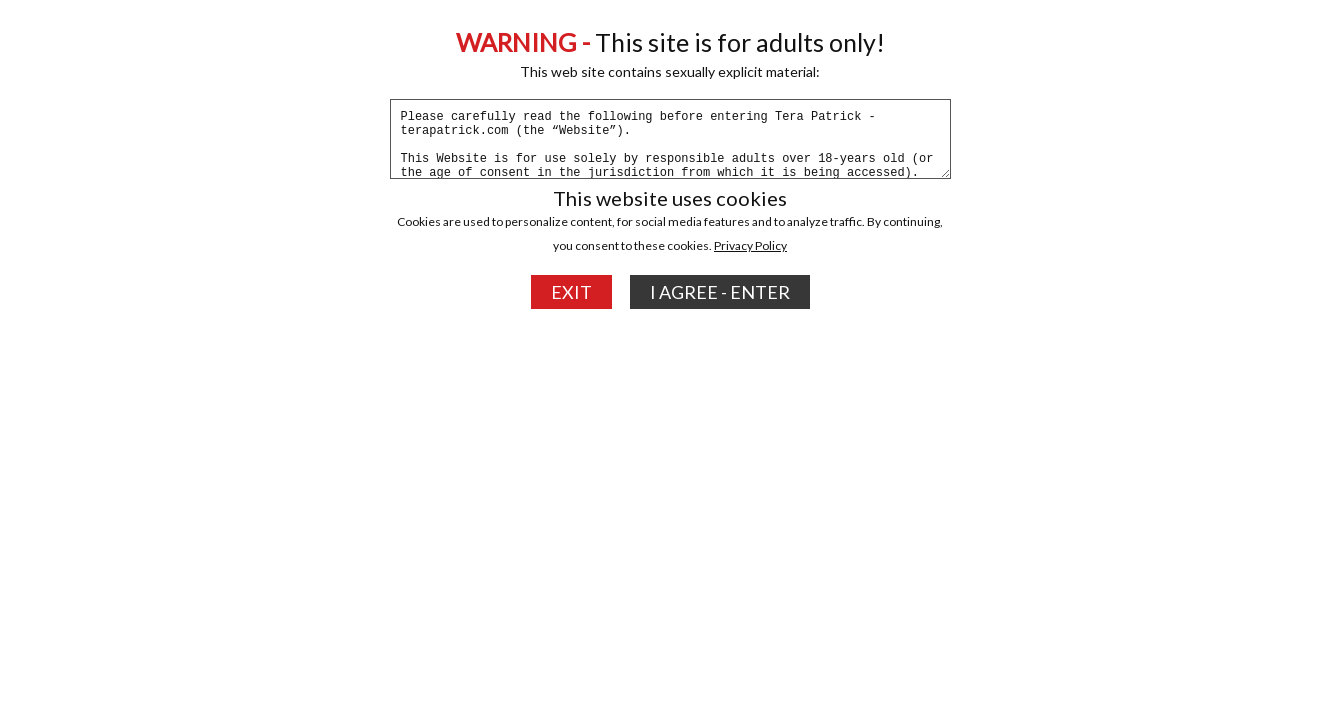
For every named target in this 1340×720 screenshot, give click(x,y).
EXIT (571, 292)
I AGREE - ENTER (720, 292)
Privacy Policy (750, 245)
